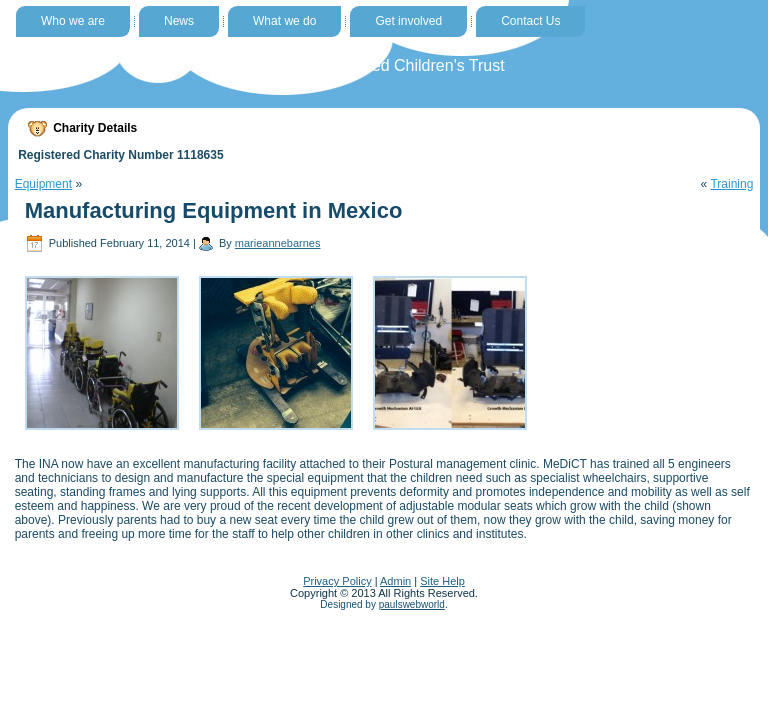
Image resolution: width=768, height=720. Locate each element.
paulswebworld (412, 604)
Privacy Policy (337, 581)
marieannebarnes (278, 243)
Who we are (73, 21)
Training (731, 184)
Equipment (43, 184)
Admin (395, 581)
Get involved (408, 21)
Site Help (442, 581)
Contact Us (530, 21)
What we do (284, 21)
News (179, 21)
